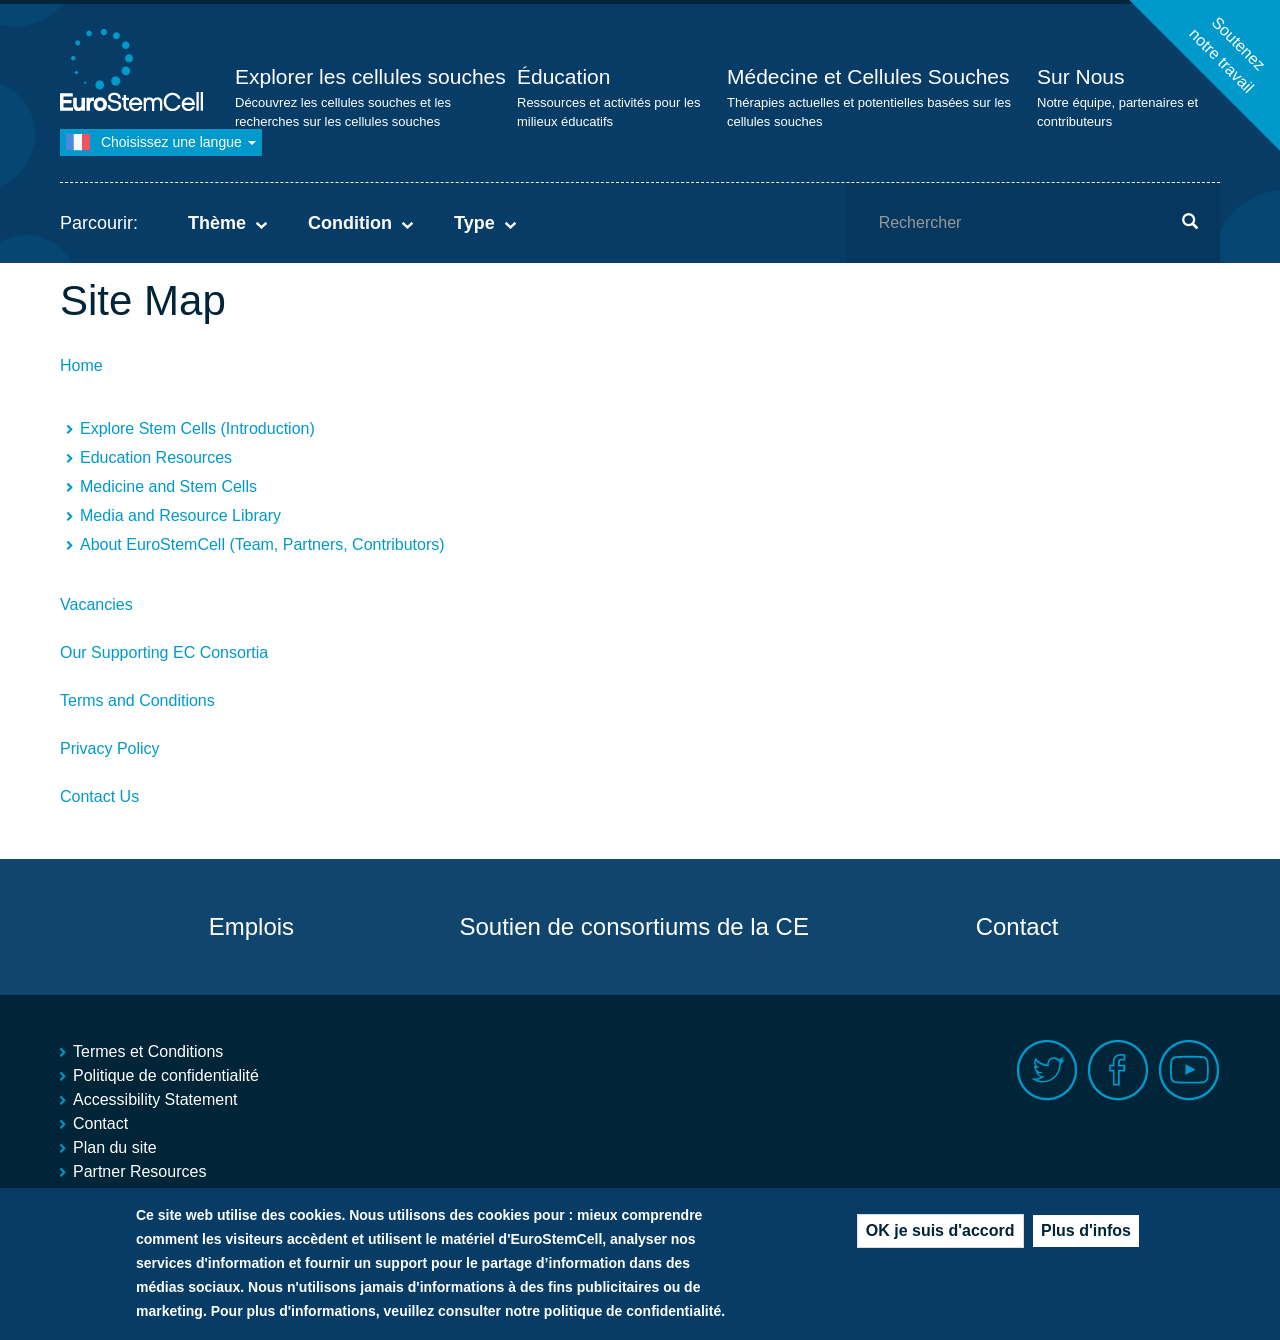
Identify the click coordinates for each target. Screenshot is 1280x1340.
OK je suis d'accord (940, 1232)
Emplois (251, 926)
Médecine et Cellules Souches (868, 76)
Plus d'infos (1086, 1232)
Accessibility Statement (155, 1099)
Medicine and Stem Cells (168, 486)
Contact (1017, 926)
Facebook (1118, 1070)
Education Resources (156, 457)
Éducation (563, 76)
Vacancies (96, 604)
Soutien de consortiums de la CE (634, 926)
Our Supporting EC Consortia (164, 652)
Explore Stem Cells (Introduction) (197, 428)
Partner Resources (139, 1171)
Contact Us (99, 796)
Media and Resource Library (180, 515)
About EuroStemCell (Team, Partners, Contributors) (262, 544)
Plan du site (115, 1147)
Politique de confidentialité (166, 1075)
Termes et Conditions (148, 1051)
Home (81, 365)
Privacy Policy (110, 748)
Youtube (1189, 1070)
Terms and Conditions (137, 700)
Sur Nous (1081, 76)
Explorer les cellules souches (370, 76)
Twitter (1047, 1070)
